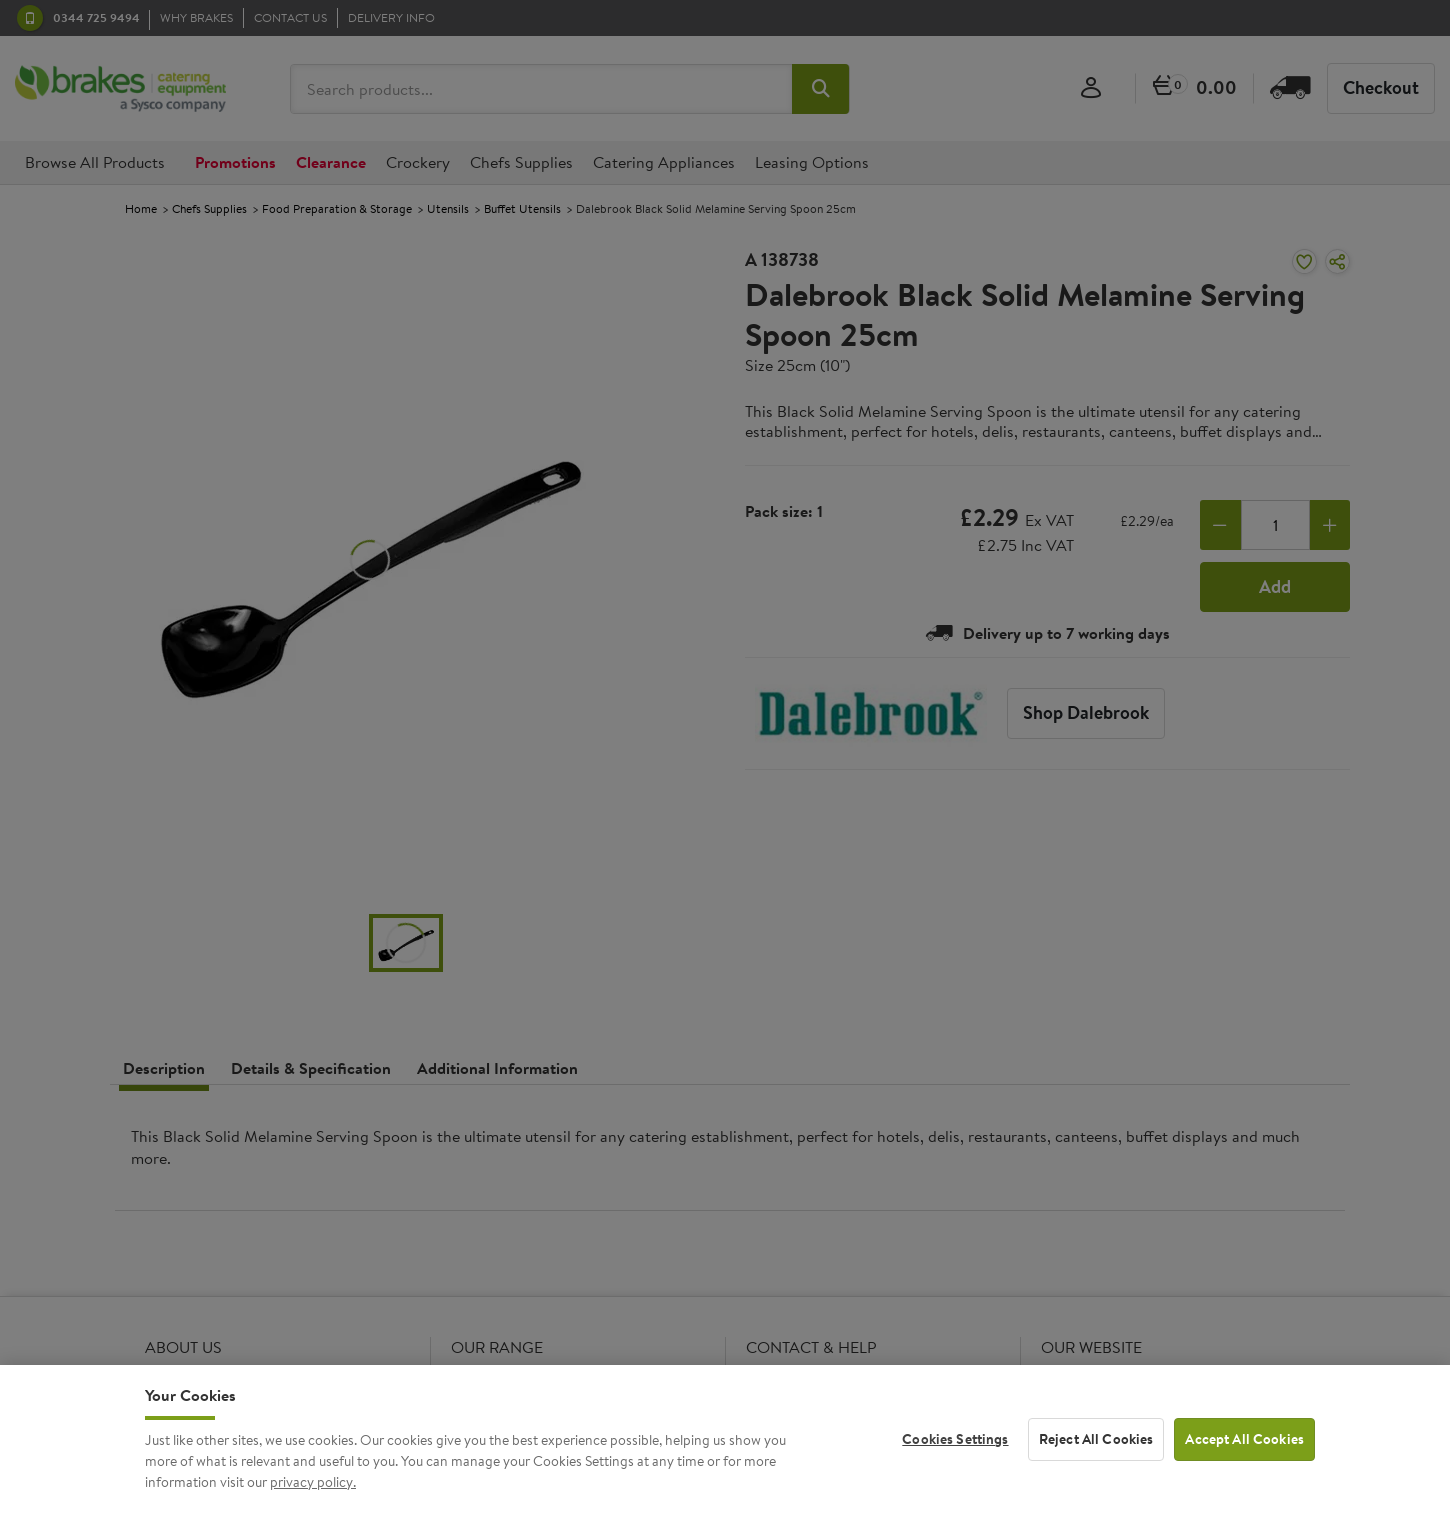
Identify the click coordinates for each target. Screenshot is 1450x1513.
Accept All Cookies (1244, 1454)
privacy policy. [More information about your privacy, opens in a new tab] (313, 1497)
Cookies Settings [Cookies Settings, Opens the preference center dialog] (955, 1454)
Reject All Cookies (1096, 1454)
